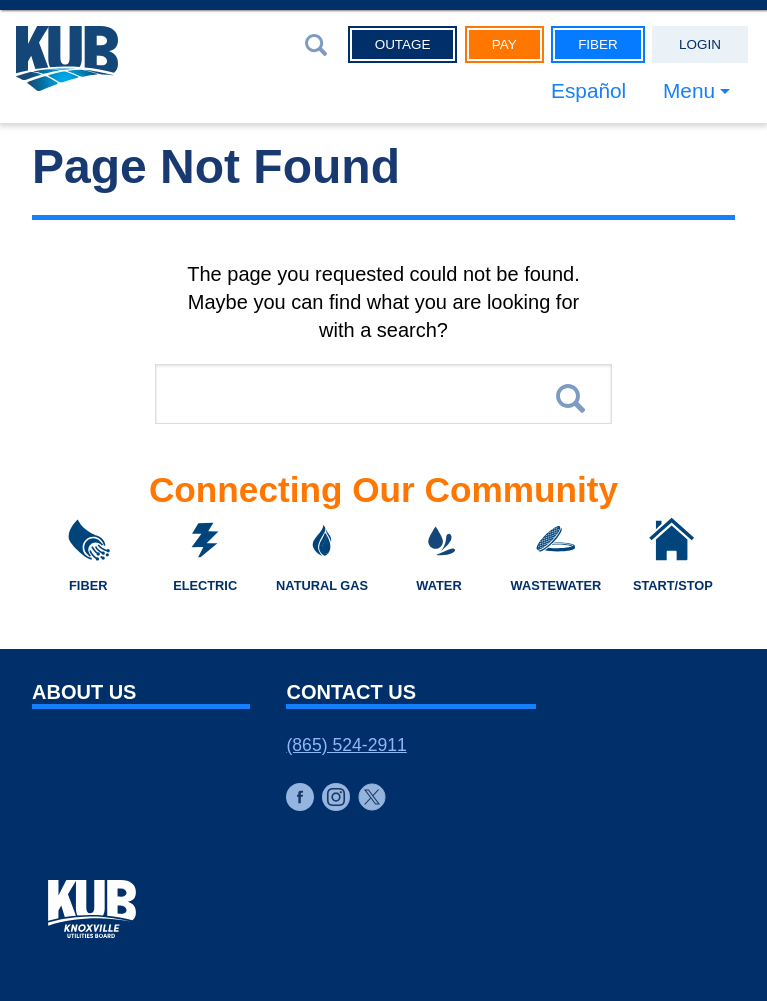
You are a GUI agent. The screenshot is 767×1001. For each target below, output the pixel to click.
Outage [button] (403, 44)
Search (570, 398)
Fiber (598, 44)
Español (588, 90)
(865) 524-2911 (346, 745)
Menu (689, 90)
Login (700, 44)
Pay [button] (504, 44)
